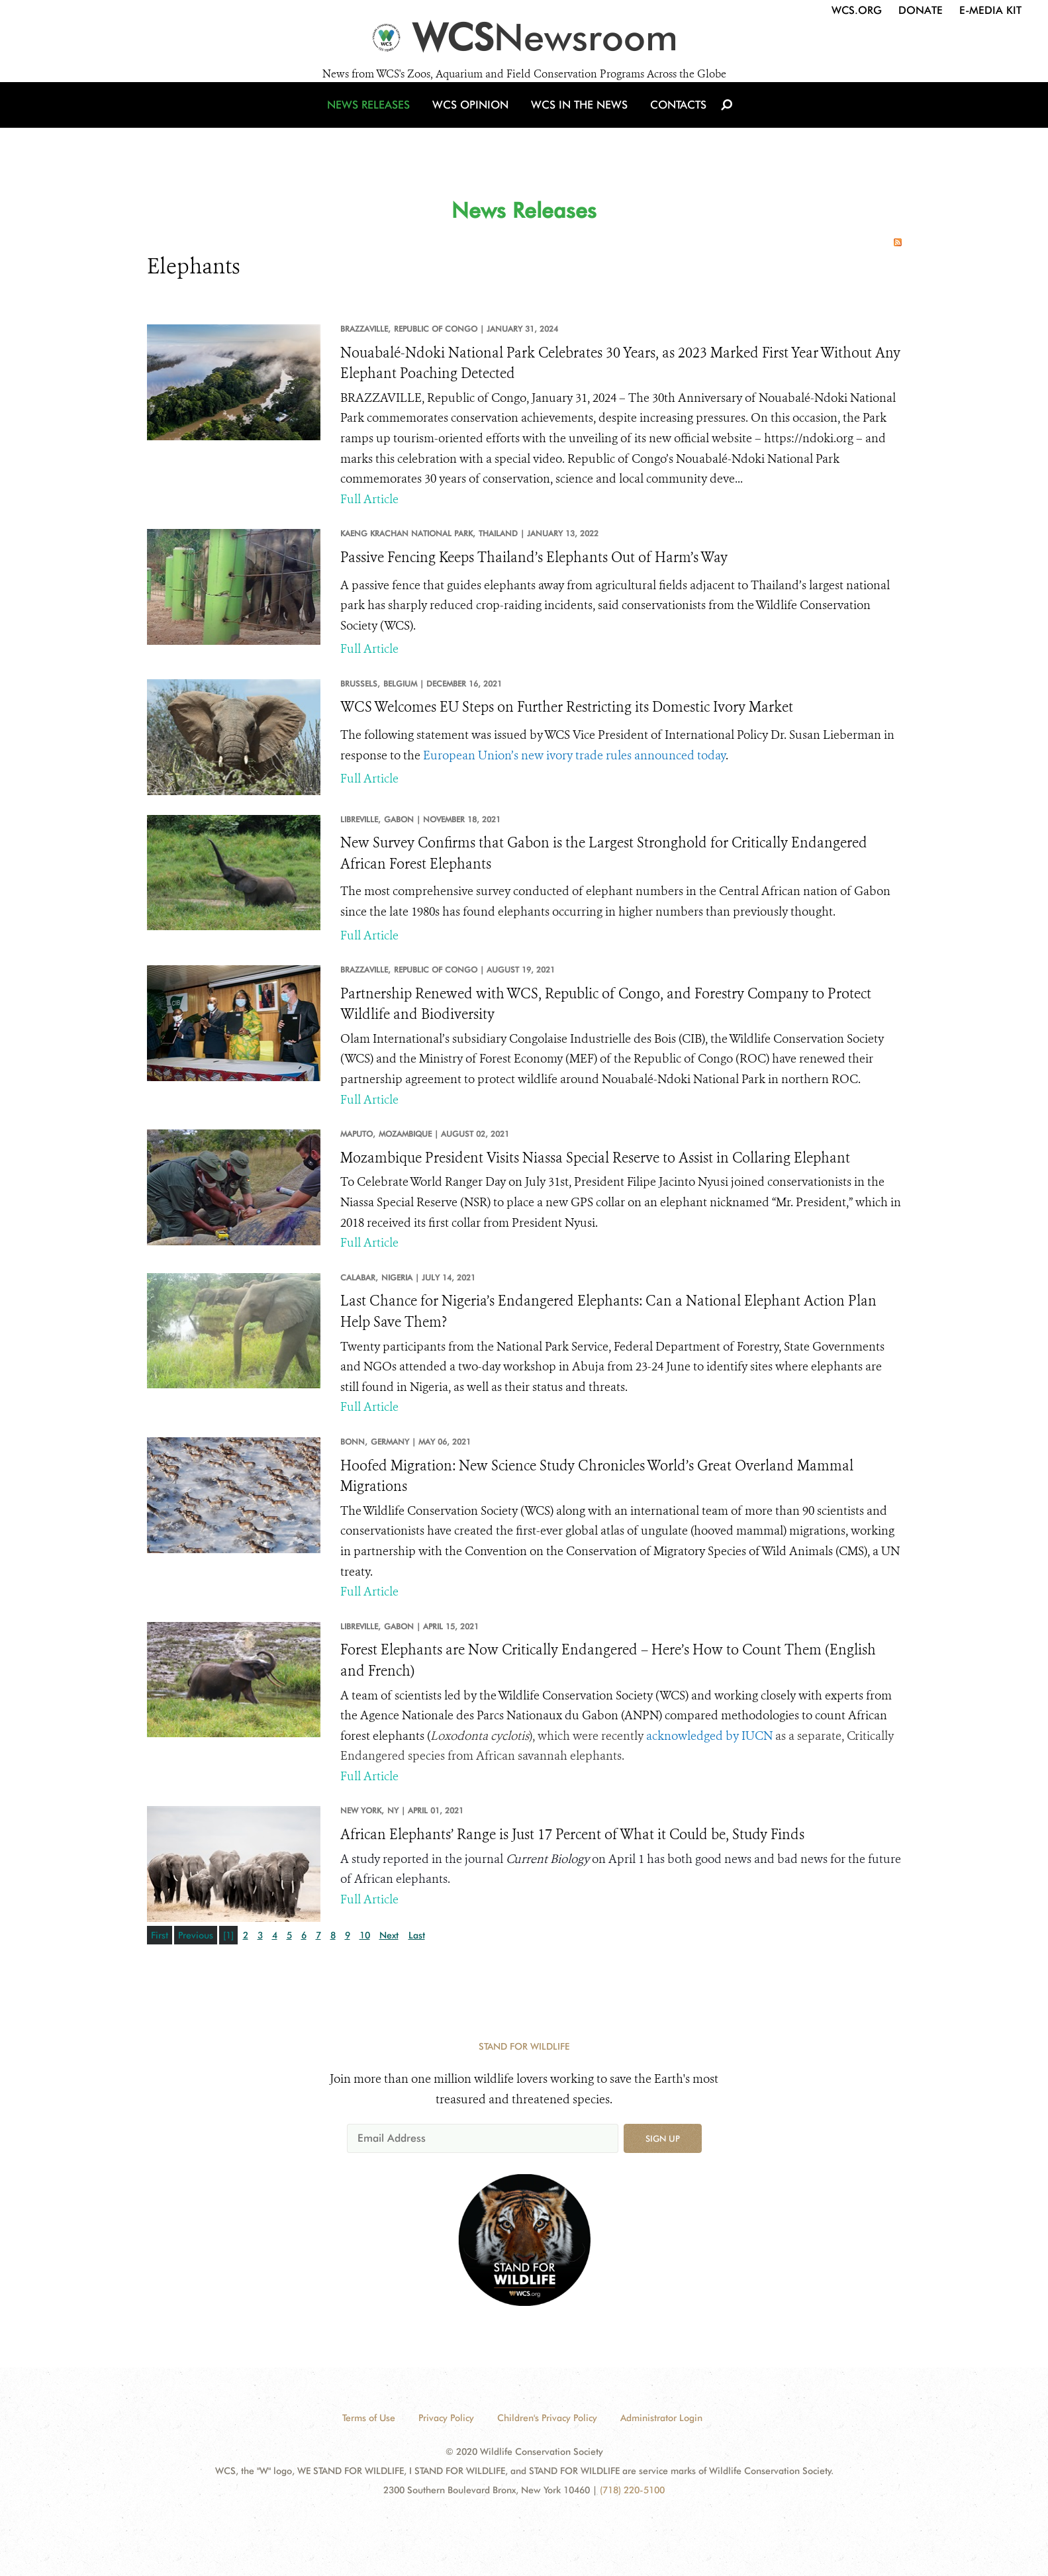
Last (416, 1935)
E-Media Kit (990, 10)
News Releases (375, 121)
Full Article (369, 499)
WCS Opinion (473, 121)
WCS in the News (577, 121)
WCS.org (857, 10)
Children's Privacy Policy (547, 2417)
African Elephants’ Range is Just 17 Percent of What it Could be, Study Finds (572, 1834)
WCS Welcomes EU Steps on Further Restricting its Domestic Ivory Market (566, 707)
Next (389, 1935)
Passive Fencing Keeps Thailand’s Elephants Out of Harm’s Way (534, 557)
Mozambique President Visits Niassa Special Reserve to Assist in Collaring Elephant (595, 1158)
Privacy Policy (446, 2417)
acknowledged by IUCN (709, 1736)
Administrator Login (661, 2417)
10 (364, 1935)
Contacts (672, 121)
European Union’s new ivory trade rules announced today (574, 755)
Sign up (662, 2138)
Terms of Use (368, 2417)
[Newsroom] (524, 41)
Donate (920, 10)
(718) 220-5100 (632, 2490)
